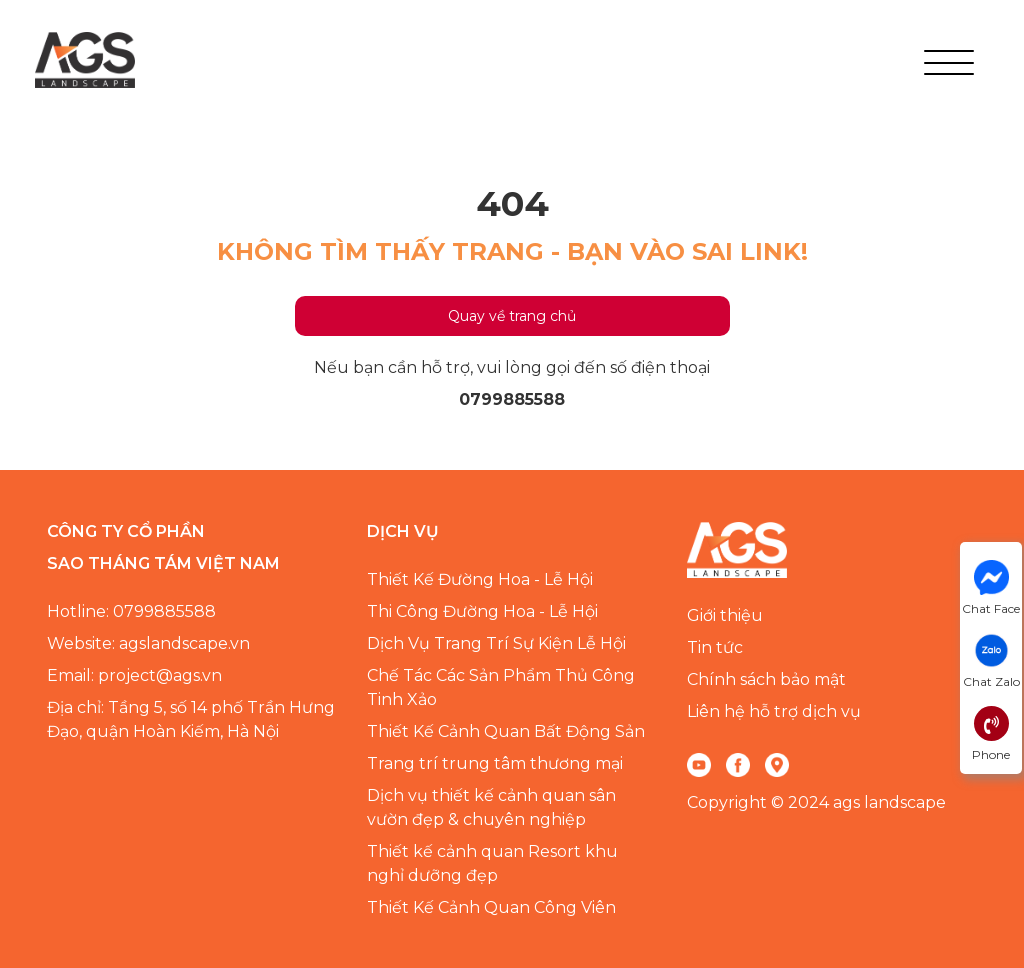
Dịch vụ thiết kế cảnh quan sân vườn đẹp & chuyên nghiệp (491, 807)
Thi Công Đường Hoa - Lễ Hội (482, 611)
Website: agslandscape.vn (148, 643)
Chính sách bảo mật (766, 679)
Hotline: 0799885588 (131, 611)
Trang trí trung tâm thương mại (495, 763)
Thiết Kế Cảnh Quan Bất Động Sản (506, 731)
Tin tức (715, 647)
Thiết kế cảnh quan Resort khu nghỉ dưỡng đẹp (492, 863)
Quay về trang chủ (512, 316)
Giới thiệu (725, 615)
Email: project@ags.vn (134, 675)
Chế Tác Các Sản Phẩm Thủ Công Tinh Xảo (501, 687)
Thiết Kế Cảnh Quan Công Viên (491, 907)
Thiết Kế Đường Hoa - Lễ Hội (480, 579)
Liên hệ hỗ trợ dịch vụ (774, 711)
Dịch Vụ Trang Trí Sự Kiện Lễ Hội (496, 643)
